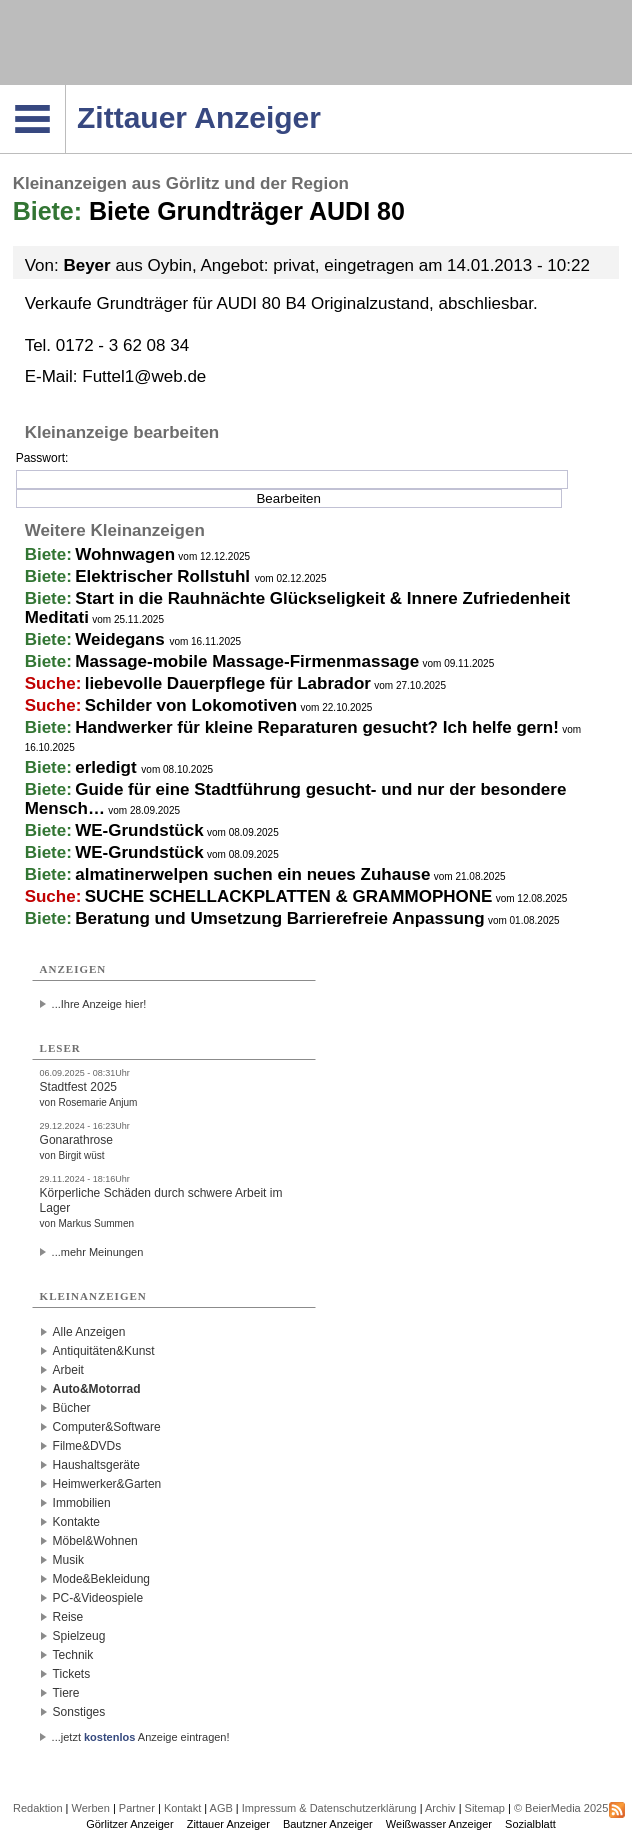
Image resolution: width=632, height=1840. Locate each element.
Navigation (65, 91)
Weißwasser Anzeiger (439, 1824)
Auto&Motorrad (97, 1389)
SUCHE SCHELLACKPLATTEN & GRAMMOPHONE (289, 896)
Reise (68, 1617)
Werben (91, 1808)
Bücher (72, 1408)
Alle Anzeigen (89, 1332)
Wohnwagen (125, 554)
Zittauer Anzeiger (228, 1824)
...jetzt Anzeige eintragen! (141, 1737)
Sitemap (485, 1808)
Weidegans (122, 639)
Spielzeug (79, 1636)
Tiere (66, 1693)
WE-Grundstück (139, 830)
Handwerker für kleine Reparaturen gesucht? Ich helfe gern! (317, 727)
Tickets (72, 1674)
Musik (68, 1560)
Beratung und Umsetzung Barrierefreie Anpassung (279, 918)
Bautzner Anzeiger (328, 1824)
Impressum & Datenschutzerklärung (329, 1808)
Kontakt (182, 1808)
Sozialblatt (530, 1824)
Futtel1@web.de (144, 376)
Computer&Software (107, 1427)
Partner (137, 1808)
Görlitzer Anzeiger (129, 1824)
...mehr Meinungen (98, 1252)
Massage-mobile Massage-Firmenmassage (247, 661)
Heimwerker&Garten (107, 1484)
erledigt (108, 767)
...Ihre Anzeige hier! (99, 1004)
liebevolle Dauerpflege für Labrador (228, 683)
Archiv (440, 1808)
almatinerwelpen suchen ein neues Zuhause (252, 874)
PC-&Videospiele (98, 1598)
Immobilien (82, 1503)
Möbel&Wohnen (95, 1541)
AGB (221, 1808)
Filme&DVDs (87, 1446)
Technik (73, 1655)
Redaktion (38, 1808)
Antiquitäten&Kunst (104, 1351)
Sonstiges (79, 1712)
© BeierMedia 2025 (561, 1808)
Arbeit (68, 1370)
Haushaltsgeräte (96, 1465)
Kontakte (76, 1522)
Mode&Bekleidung (101, 1579)
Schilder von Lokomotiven (191, 705)
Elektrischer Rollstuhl (165, 576)
